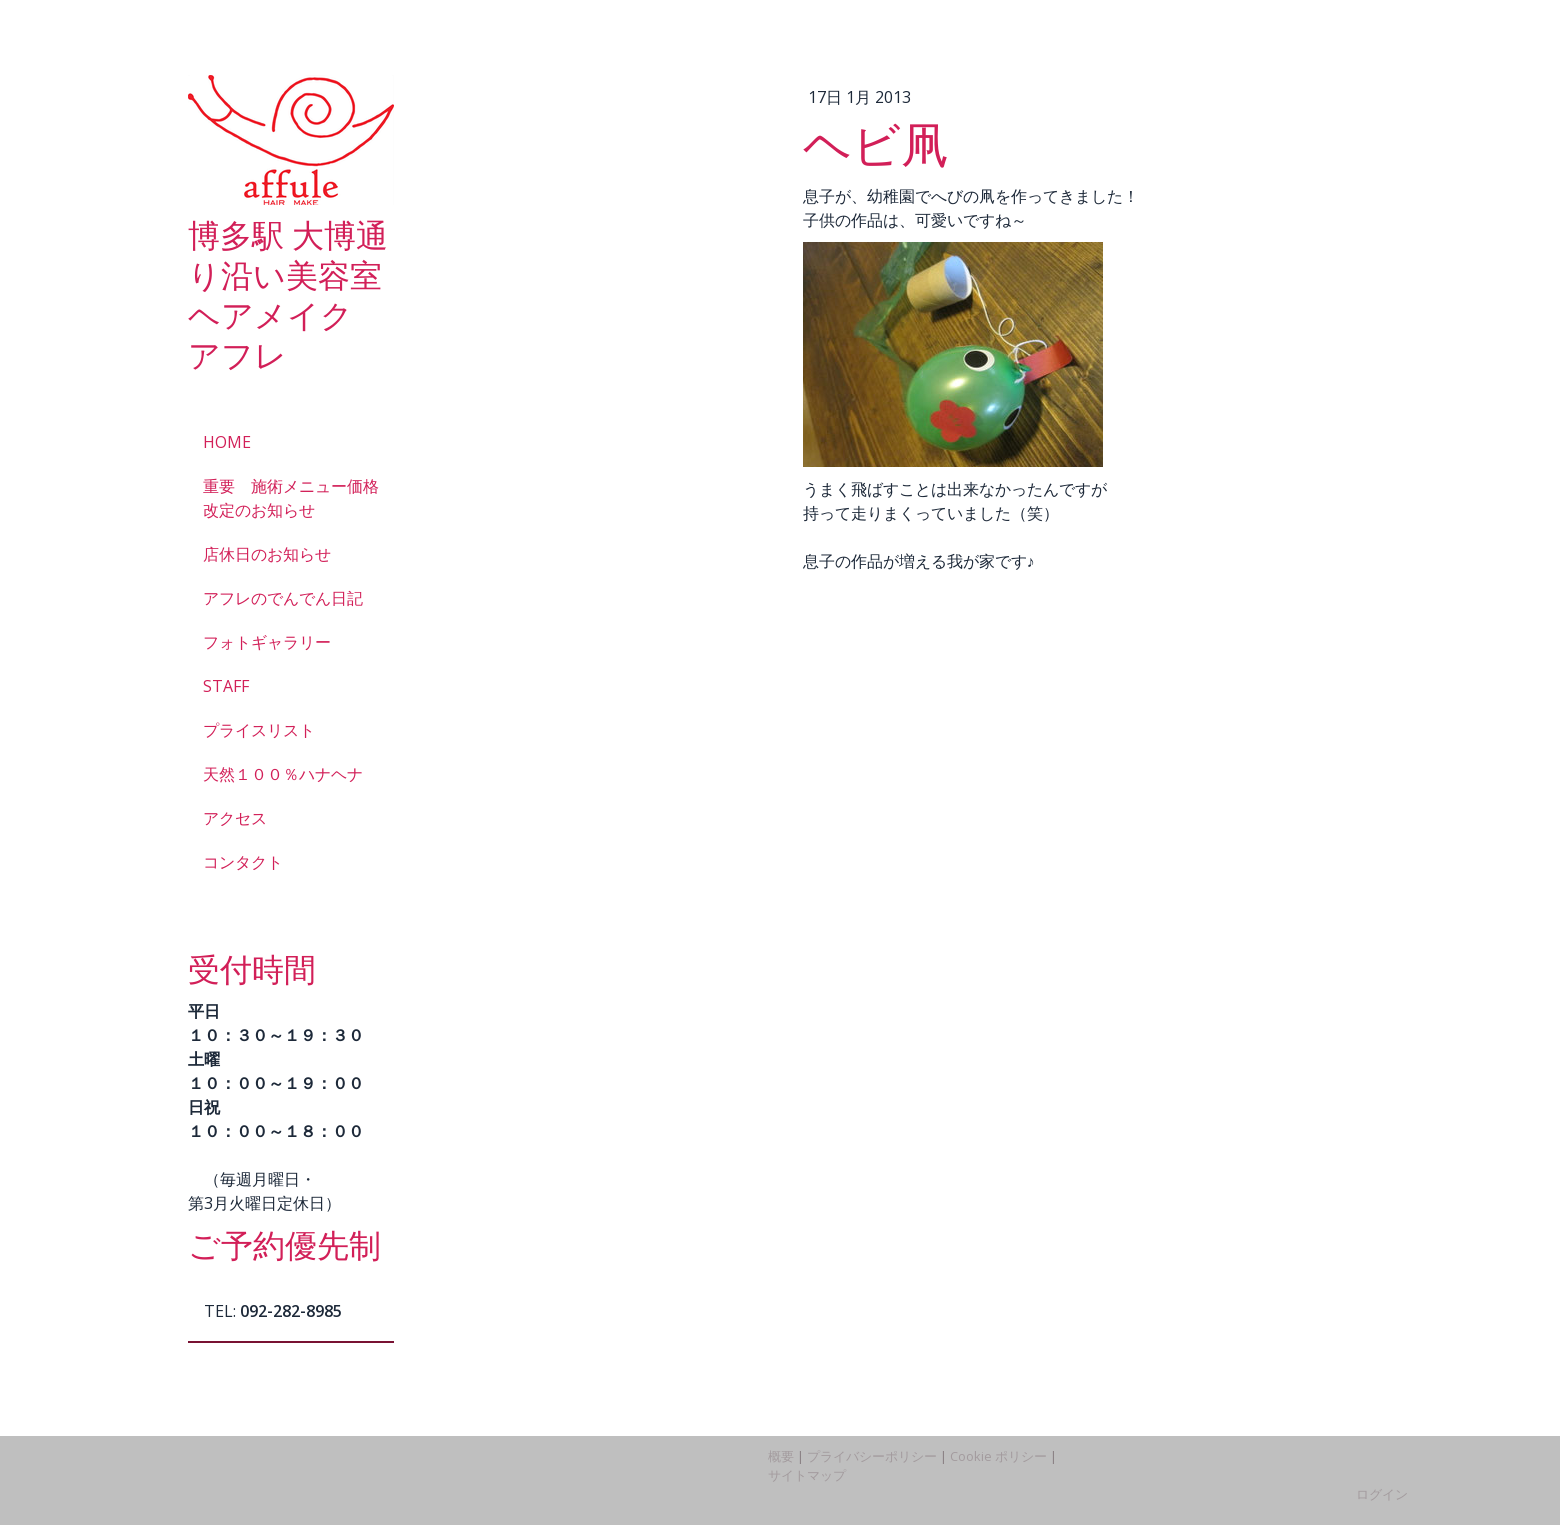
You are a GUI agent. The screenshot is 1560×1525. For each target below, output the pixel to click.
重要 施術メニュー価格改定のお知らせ (291, 498)
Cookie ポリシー (998, 1456)
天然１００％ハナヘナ (283, 774)
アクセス (235, 818)
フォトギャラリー (267, 642)
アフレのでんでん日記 (283, 598)
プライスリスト (259, 730)
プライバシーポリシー (872, 1456)
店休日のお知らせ (267, 554)
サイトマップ (807, 1475)
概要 (781, 1456)
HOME (227, 442)
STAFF (226, 686)
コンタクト (243, 862)
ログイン (1382, 1494)
